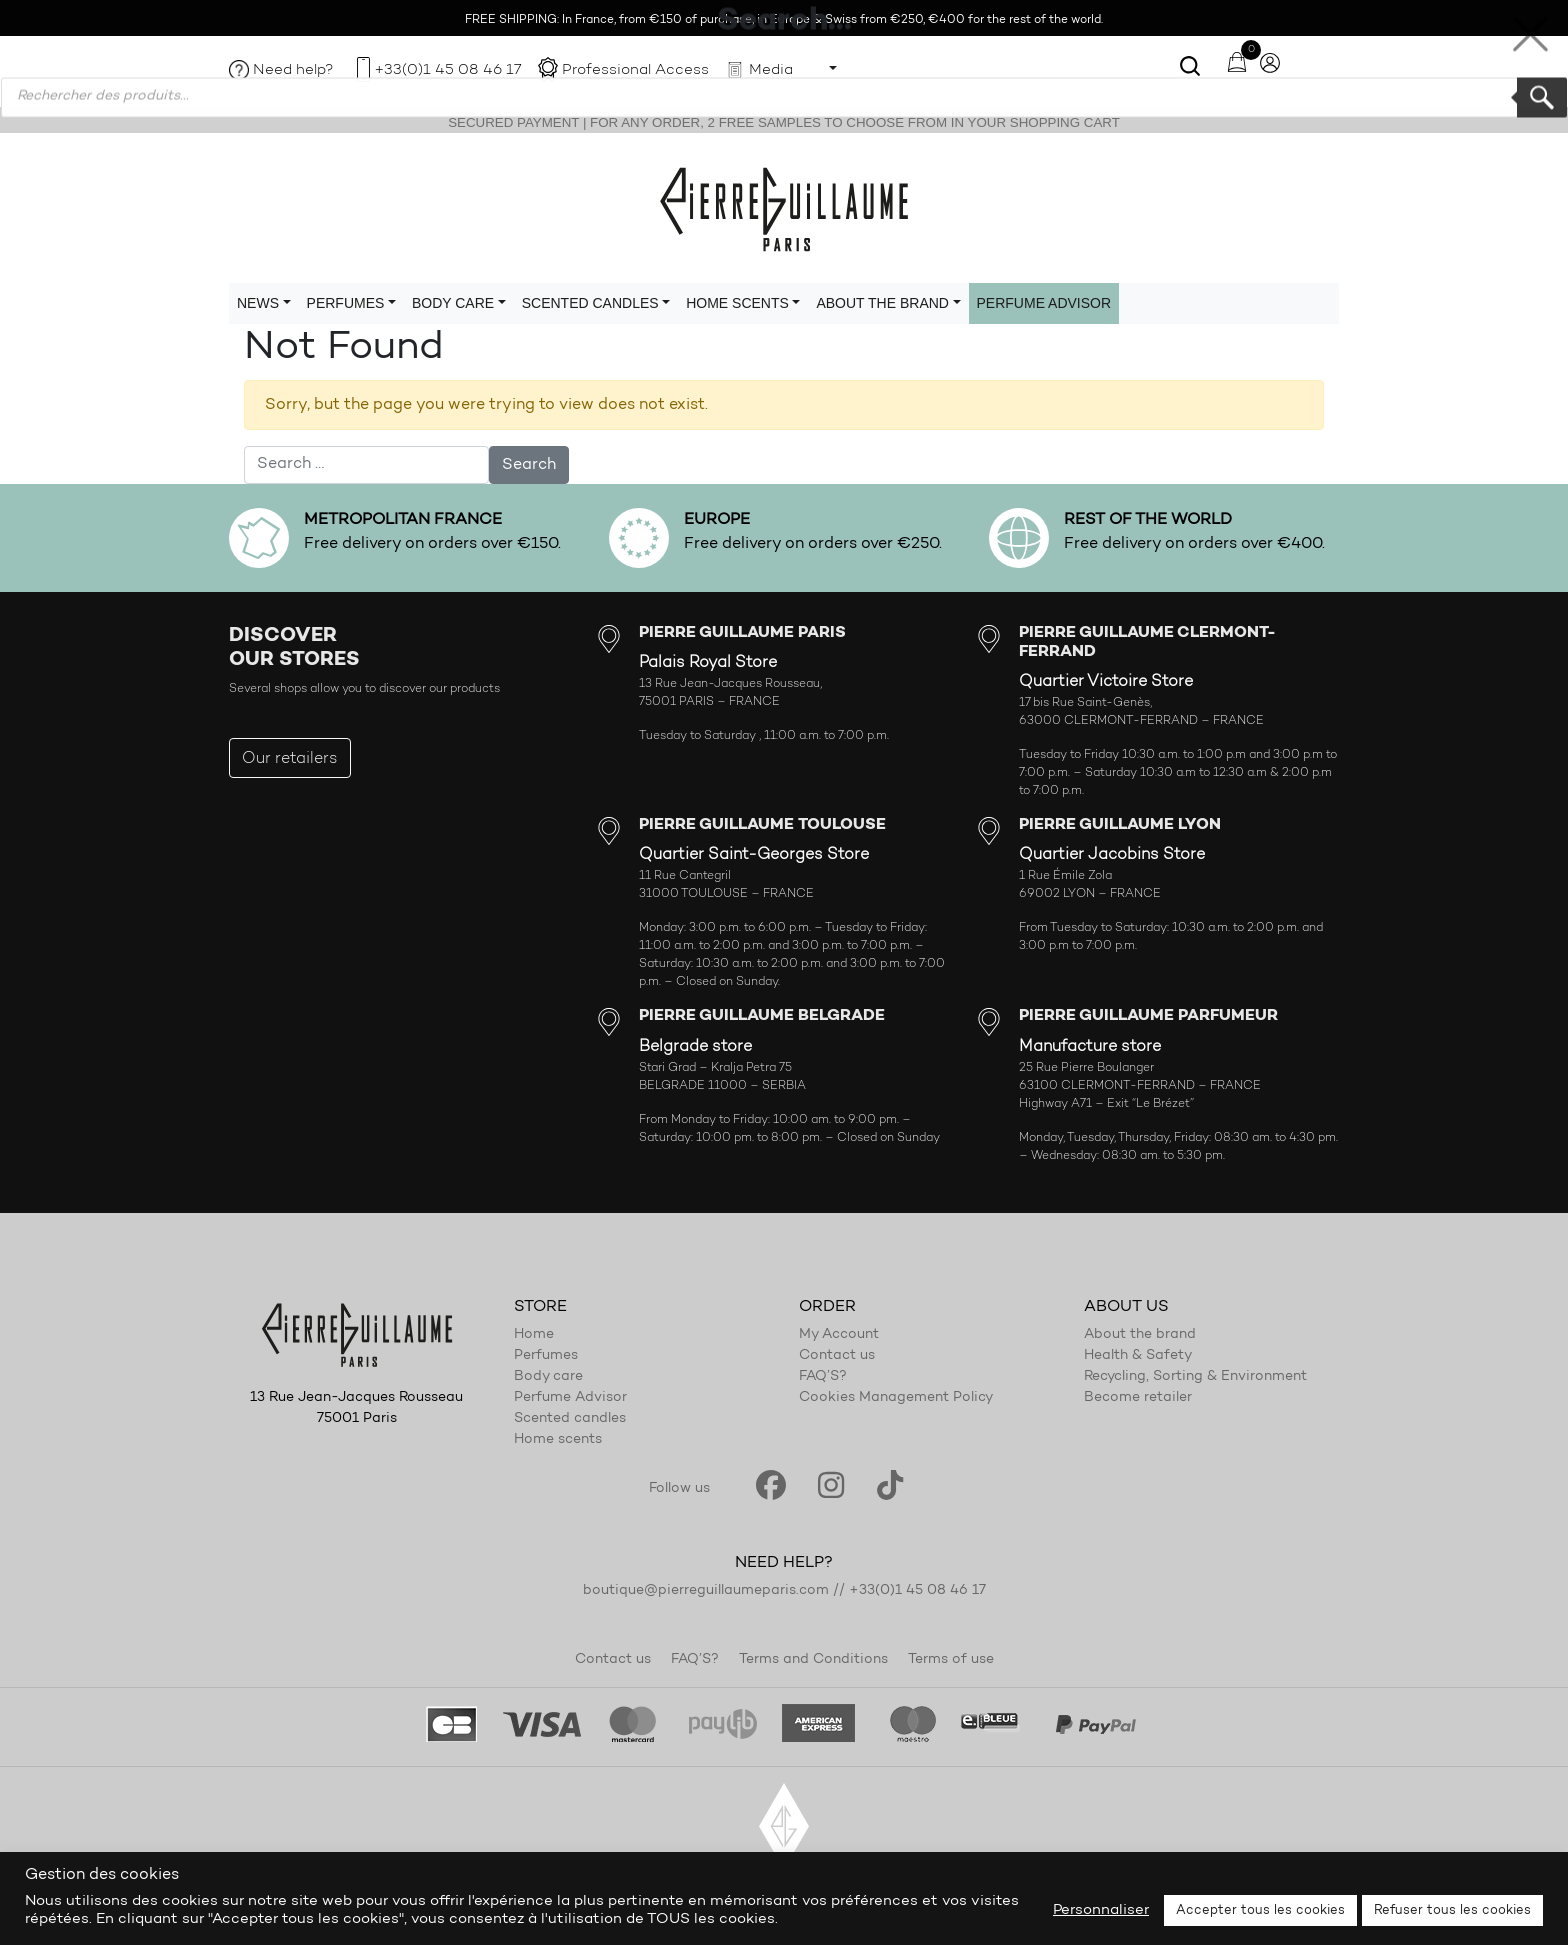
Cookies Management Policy (896, 1398)
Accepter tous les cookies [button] (1260, 1910)
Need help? (293, 70)
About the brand (1140, 1335)
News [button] (258, 303)
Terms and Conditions (813, 1660)
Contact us (837, 1356)
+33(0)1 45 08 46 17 (448, 70)
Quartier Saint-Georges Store (754, 855)
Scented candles (570, 1419)
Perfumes (546, 1356)
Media (771, 70)
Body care (548, 1377)
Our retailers (290, 759)
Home (534, 1335)
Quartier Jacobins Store (1112, 855)
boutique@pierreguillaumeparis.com (706, 1591)
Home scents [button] (737, 303)
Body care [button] (453, 303)
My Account (839, 1335)
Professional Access (635, 70)
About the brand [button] (882, 303)
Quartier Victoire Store (1106, 682)
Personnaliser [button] (1101, 1910)
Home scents (558, 1440)
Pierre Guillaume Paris (784, 208)
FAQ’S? (823, 1377)
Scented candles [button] (590, 303)
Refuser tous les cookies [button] (1452, 1910)
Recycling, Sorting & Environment (1195, 1377)
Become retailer (1138, 1398)
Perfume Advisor (1044, 303)
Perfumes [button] (346, 303)
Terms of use (951, 1660)
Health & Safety (1138, 1356)
